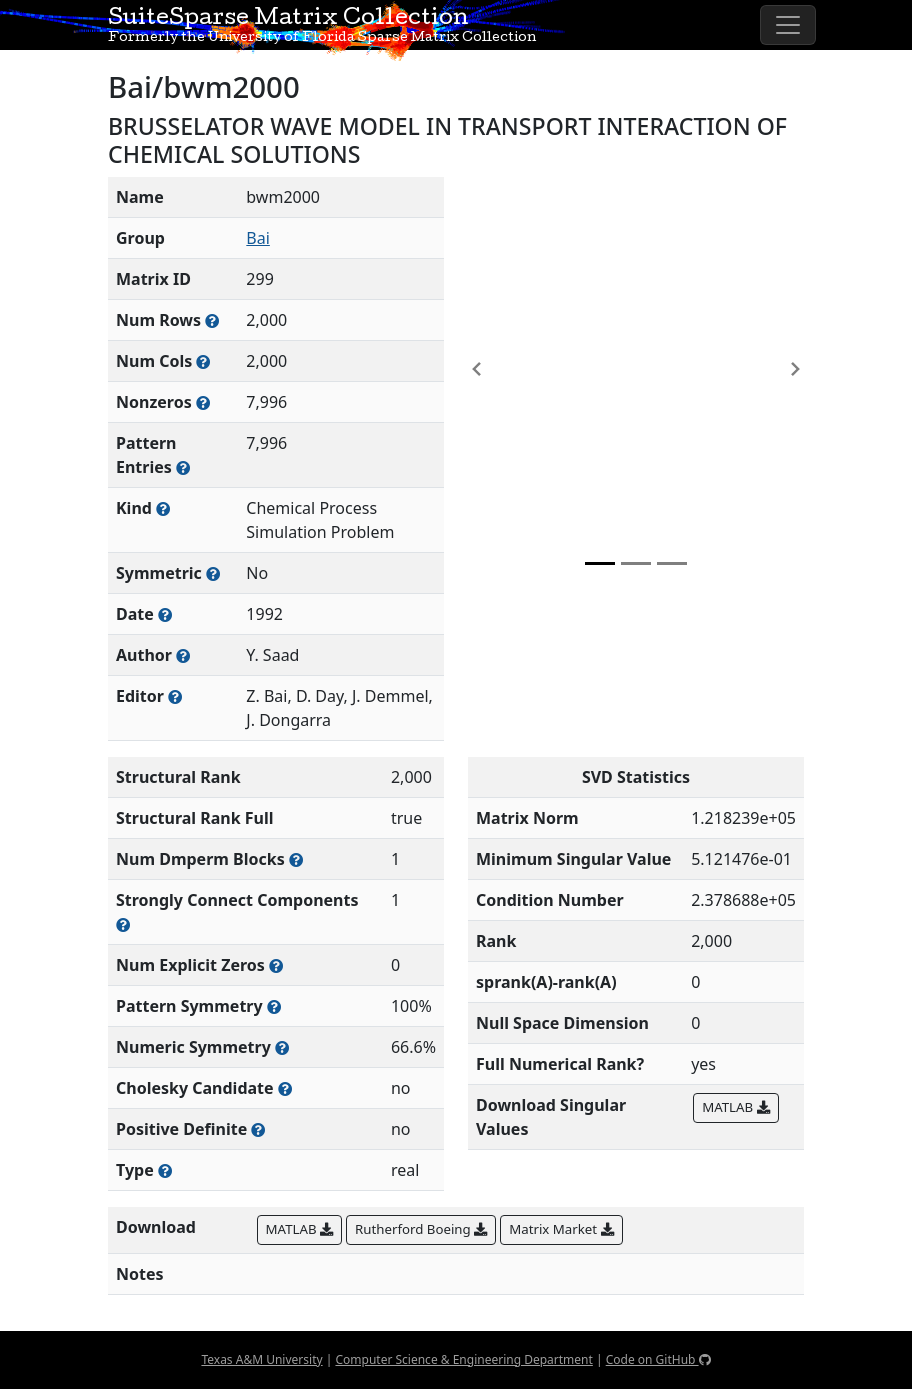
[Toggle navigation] (788, 25)
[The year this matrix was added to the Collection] (165, 614)
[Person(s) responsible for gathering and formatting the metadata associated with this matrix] (175, 696)
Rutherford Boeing (421, 1229)
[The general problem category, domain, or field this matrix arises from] (163, 508)
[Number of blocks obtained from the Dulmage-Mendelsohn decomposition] (296, 859)
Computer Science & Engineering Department (463, 1359)
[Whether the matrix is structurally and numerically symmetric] (213, 573)
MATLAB (735, 1107)
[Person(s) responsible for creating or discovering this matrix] (183, 655)
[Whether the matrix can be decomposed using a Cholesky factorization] (285, 1088)
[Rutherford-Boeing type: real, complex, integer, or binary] (165, 1170)
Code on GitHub (658, 1359)
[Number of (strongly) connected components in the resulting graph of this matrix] (123, 924)
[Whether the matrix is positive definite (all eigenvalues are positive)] (258, 1129)
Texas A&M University (261, 1359)
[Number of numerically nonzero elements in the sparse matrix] (203, 402)
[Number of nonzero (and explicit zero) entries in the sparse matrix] (183, 467)
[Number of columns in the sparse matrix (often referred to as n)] (203, 361)
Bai (258, 238)
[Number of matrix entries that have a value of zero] (276, 965)
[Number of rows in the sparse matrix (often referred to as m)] (212, 320)
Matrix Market (561, 1229)
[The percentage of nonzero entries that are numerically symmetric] (282, 1047)
